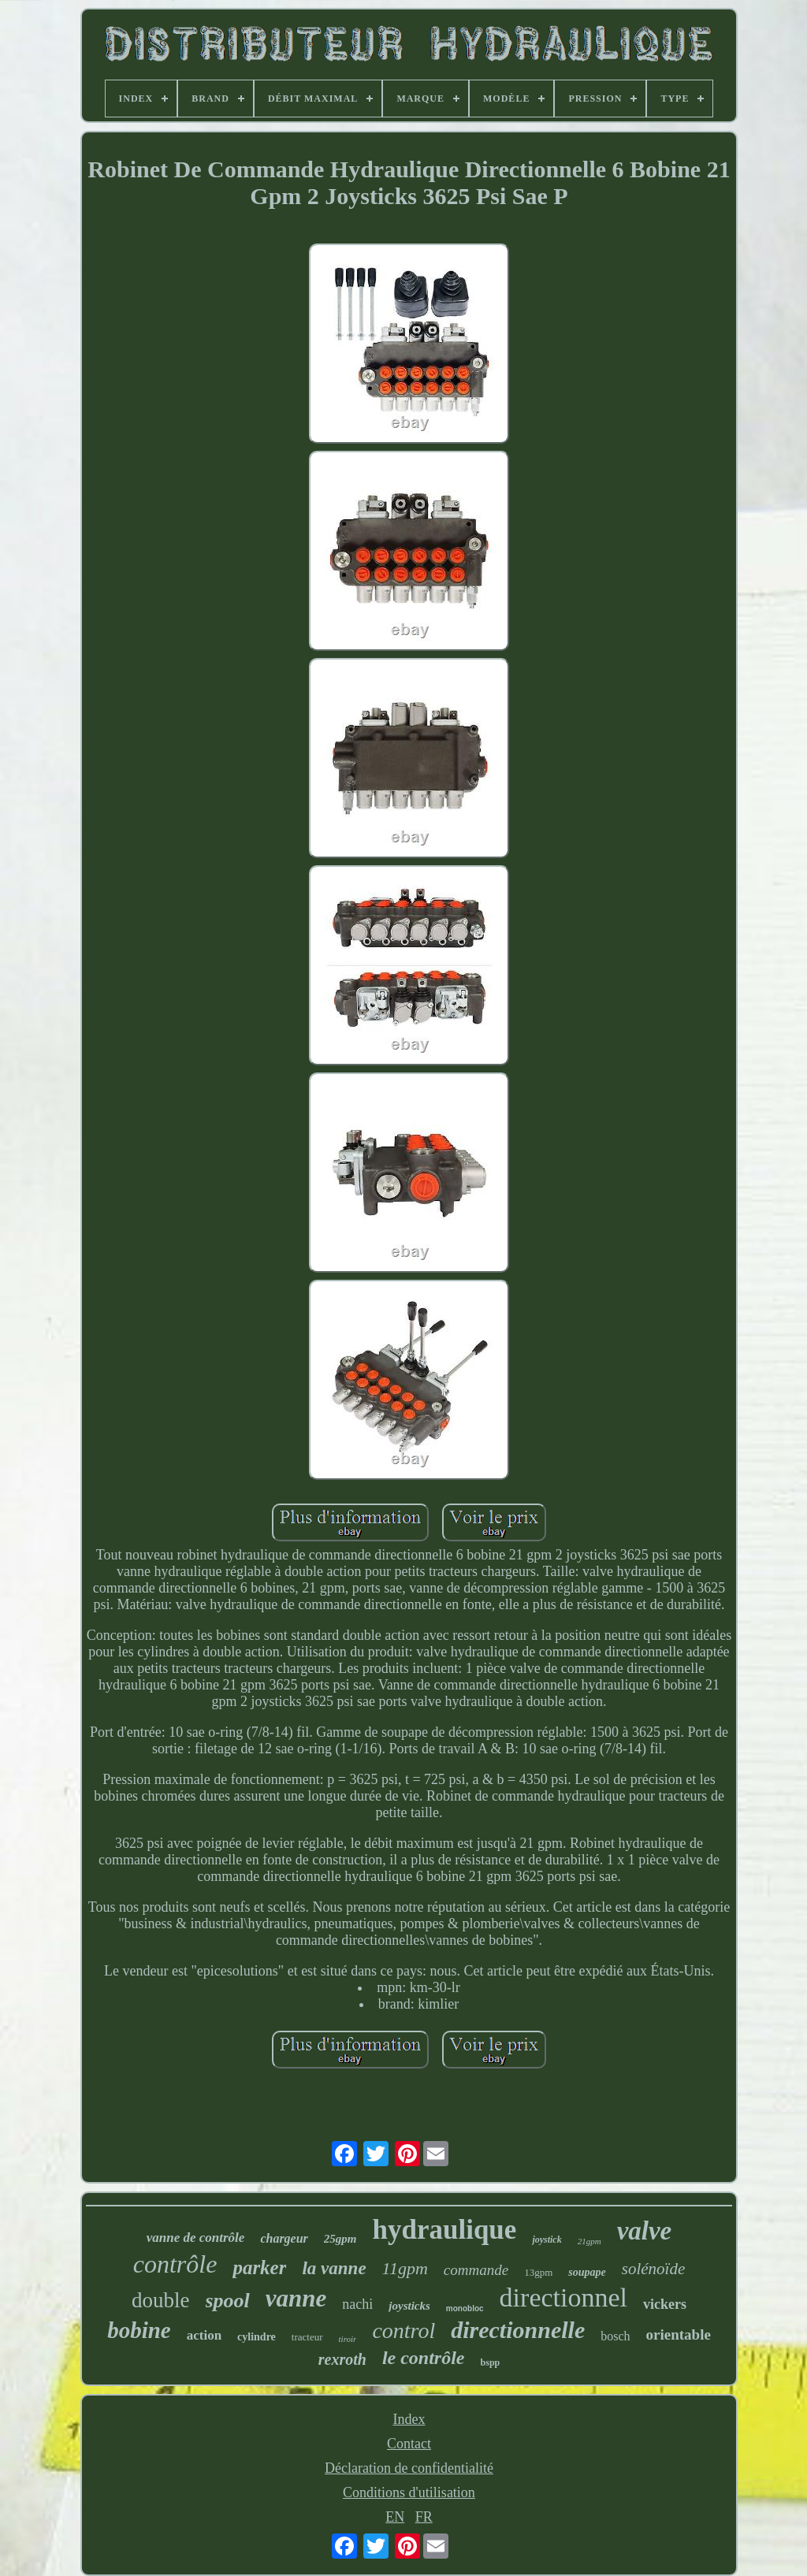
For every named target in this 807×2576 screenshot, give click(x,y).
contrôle (175, 2264)
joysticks (409, 2305)
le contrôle (423, 2357)
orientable (678, 2334)
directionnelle (518, 2330)
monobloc (465, 2308)
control (403, 2330)
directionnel (563, 2297)
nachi (357, 2304)
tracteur (307, 2337)
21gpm (589, 2241)
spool (228, 2300)
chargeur (283, 2238)
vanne (296, 2298)
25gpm (340, 2238)
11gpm (405, 2268)
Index (409, 2419)
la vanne (334, 2268)
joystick (546, 2239)
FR (424, 2517)
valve (644, 2231)
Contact (409, 2443)
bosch (615, 2336)
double (161, 2300)
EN (394, 2517)
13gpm (538, 2272)
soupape (586, 2272)
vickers (664, 2304)
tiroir (348, 2339)
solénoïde (653, 2268)
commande (476, 2270)
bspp (490, 2362)
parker (259, 2267)
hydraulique (445, 2229)
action (204, 2335)
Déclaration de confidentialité (409, 2468)
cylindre (256, 2337)
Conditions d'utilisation (409, 2492)
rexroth (342, 2359)
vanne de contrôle (196, 2237)
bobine (139, 2330)
